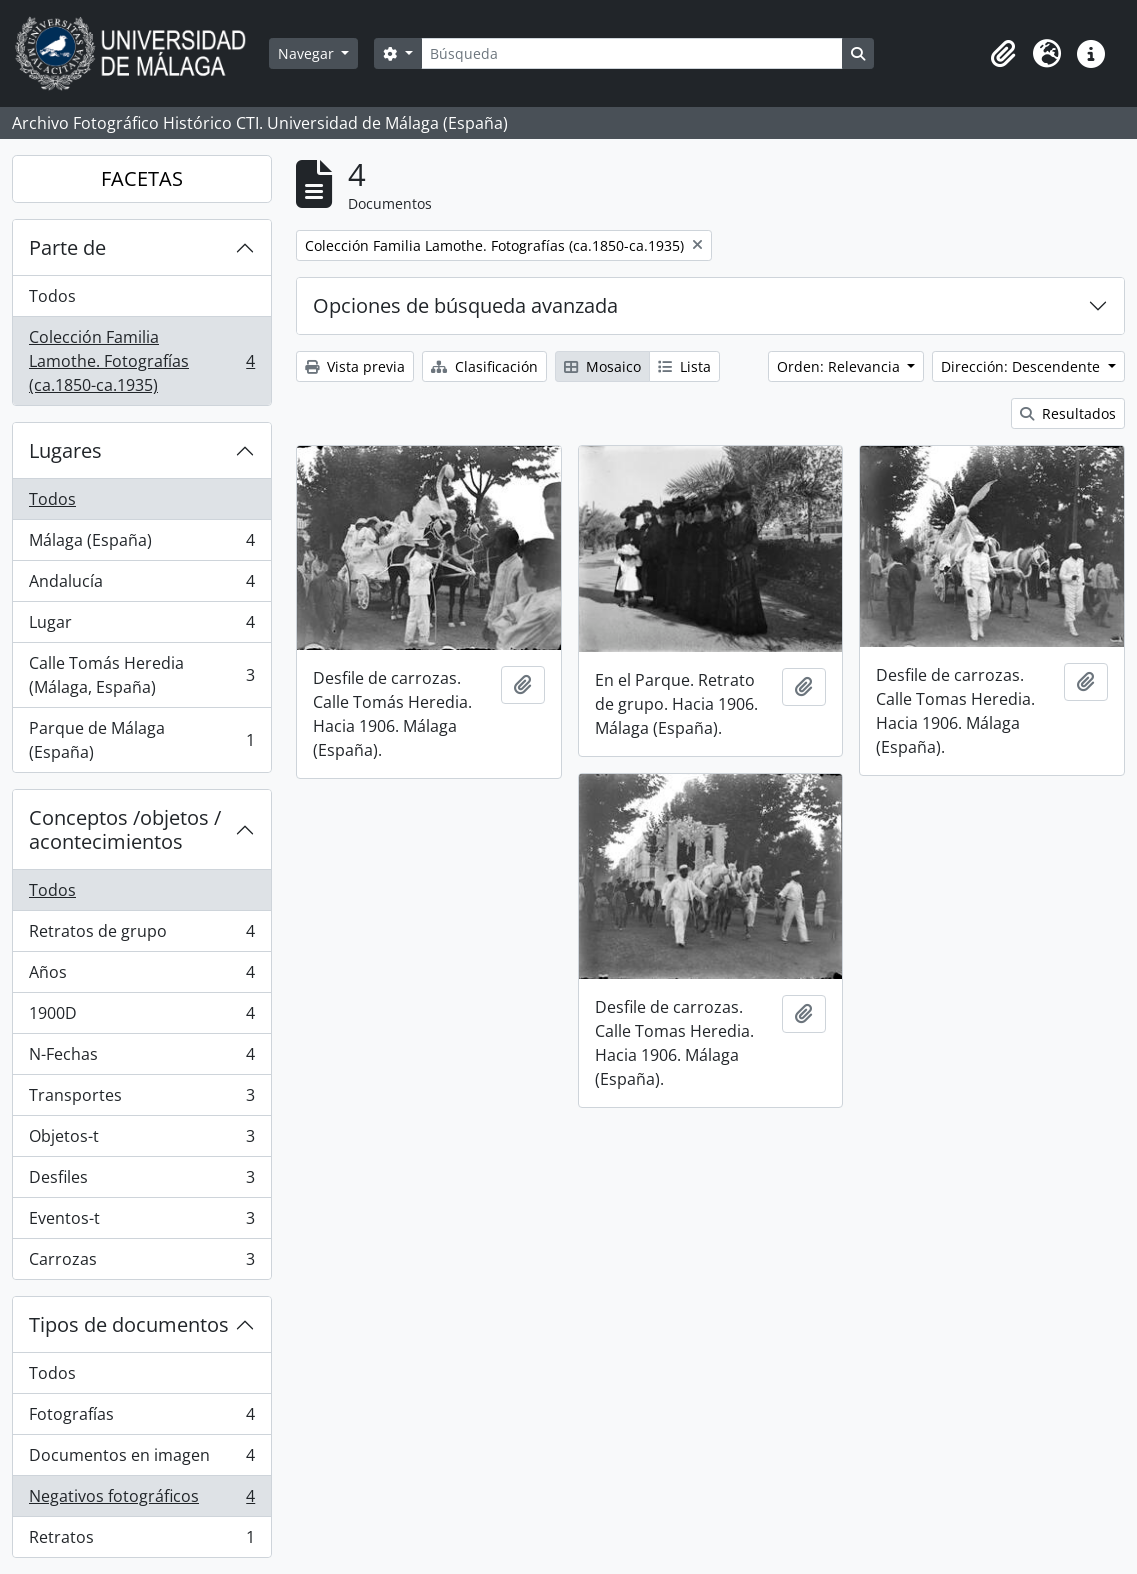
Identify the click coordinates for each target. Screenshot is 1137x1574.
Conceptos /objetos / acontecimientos (125, 829)
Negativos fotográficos (141, 1500)
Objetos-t (141, 1140)
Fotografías (141, 1418)
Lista (684, 366)
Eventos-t (141, 1222)
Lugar (141, 626)
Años (141, 976)
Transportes (141, 1099)
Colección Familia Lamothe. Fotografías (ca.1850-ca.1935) (141, 361)
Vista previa (355, 366)
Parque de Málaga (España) (141, 740)
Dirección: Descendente (1022, 366)
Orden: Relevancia (840, 366)
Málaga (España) (141, 544)
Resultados (1068, 413)
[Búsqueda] (632, 53)
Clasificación (484, 366)
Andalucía (141, 585)
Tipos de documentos (129, 1324)
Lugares (65, 450)
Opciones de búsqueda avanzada (465, 305)
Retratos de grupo (141, 935)
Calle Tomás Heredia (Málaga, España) (141, 675)
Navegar (308, 53)
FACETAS (142, 178)
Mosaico (602, 366)
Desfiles (141, 1181)
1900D (141, 1017)
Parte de (67, 247)
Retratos (141, 1541)
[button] (1003, 54)
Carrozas (141, 1263)
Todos (52, 296)
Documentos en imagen (141, 1459)
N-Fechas (141, 1058)
